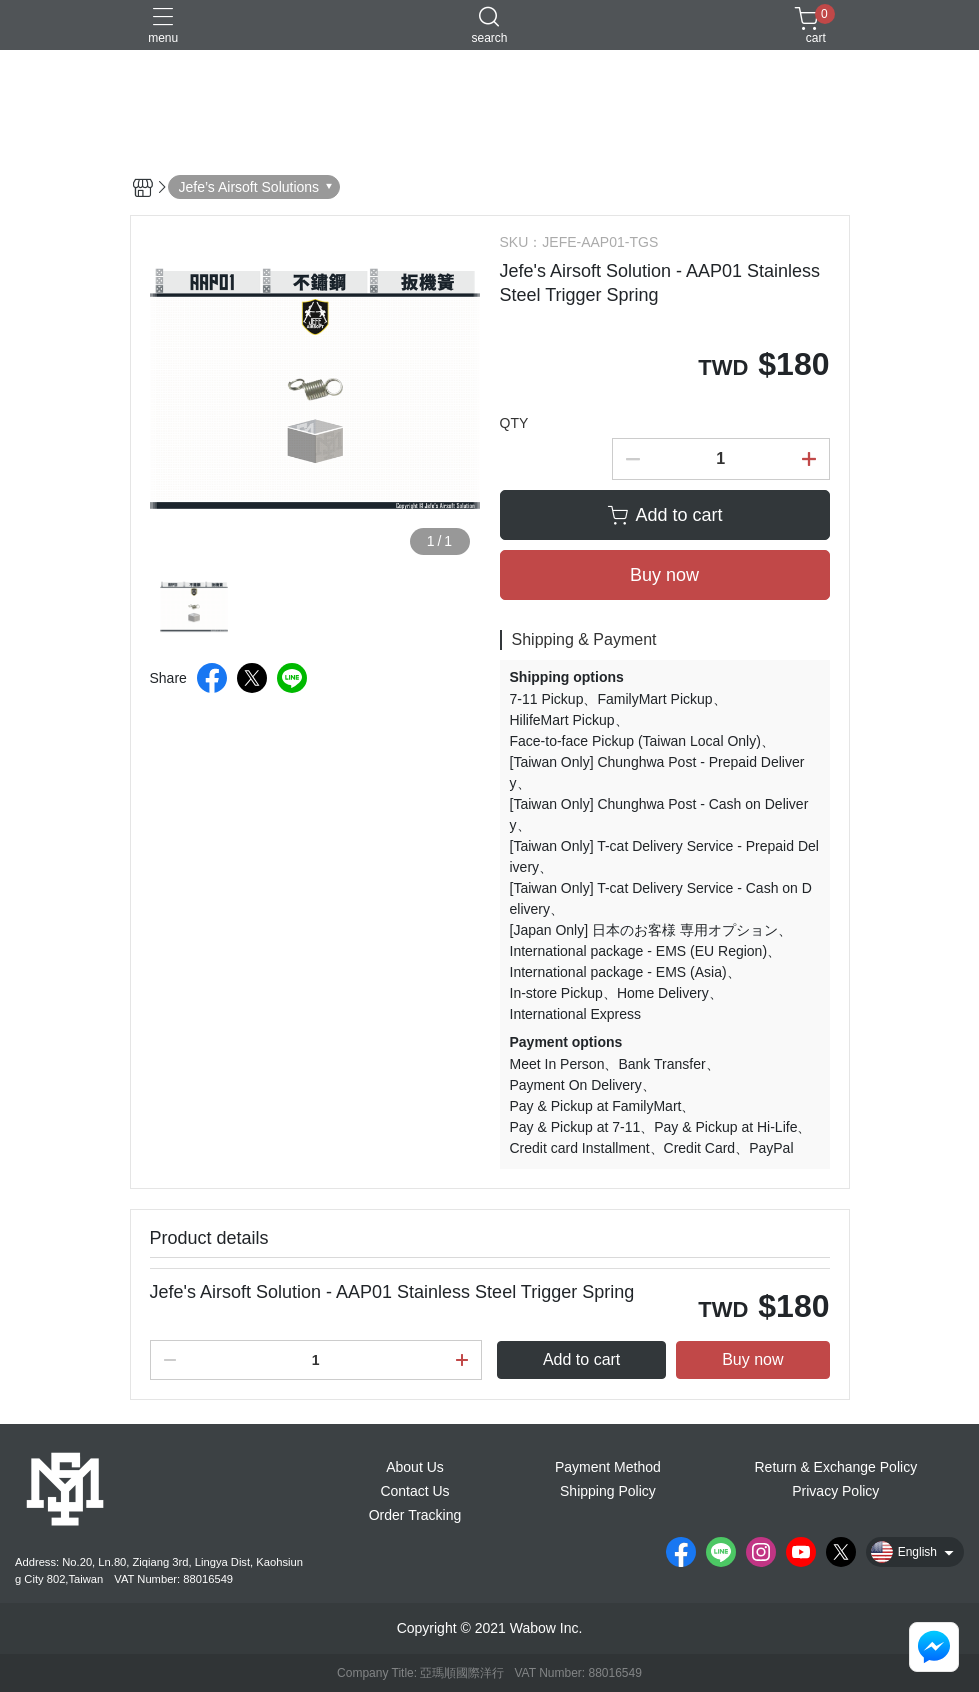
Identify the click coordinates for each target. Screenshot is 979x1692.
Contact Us (414, 1491)
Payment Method (608, 1467)
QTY (514, 423)
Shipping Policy (608, 1491)
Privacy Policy (835, 1491)
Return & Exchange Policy (835, 1467)
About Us (415, 1467)
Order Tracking (415, 1515)
